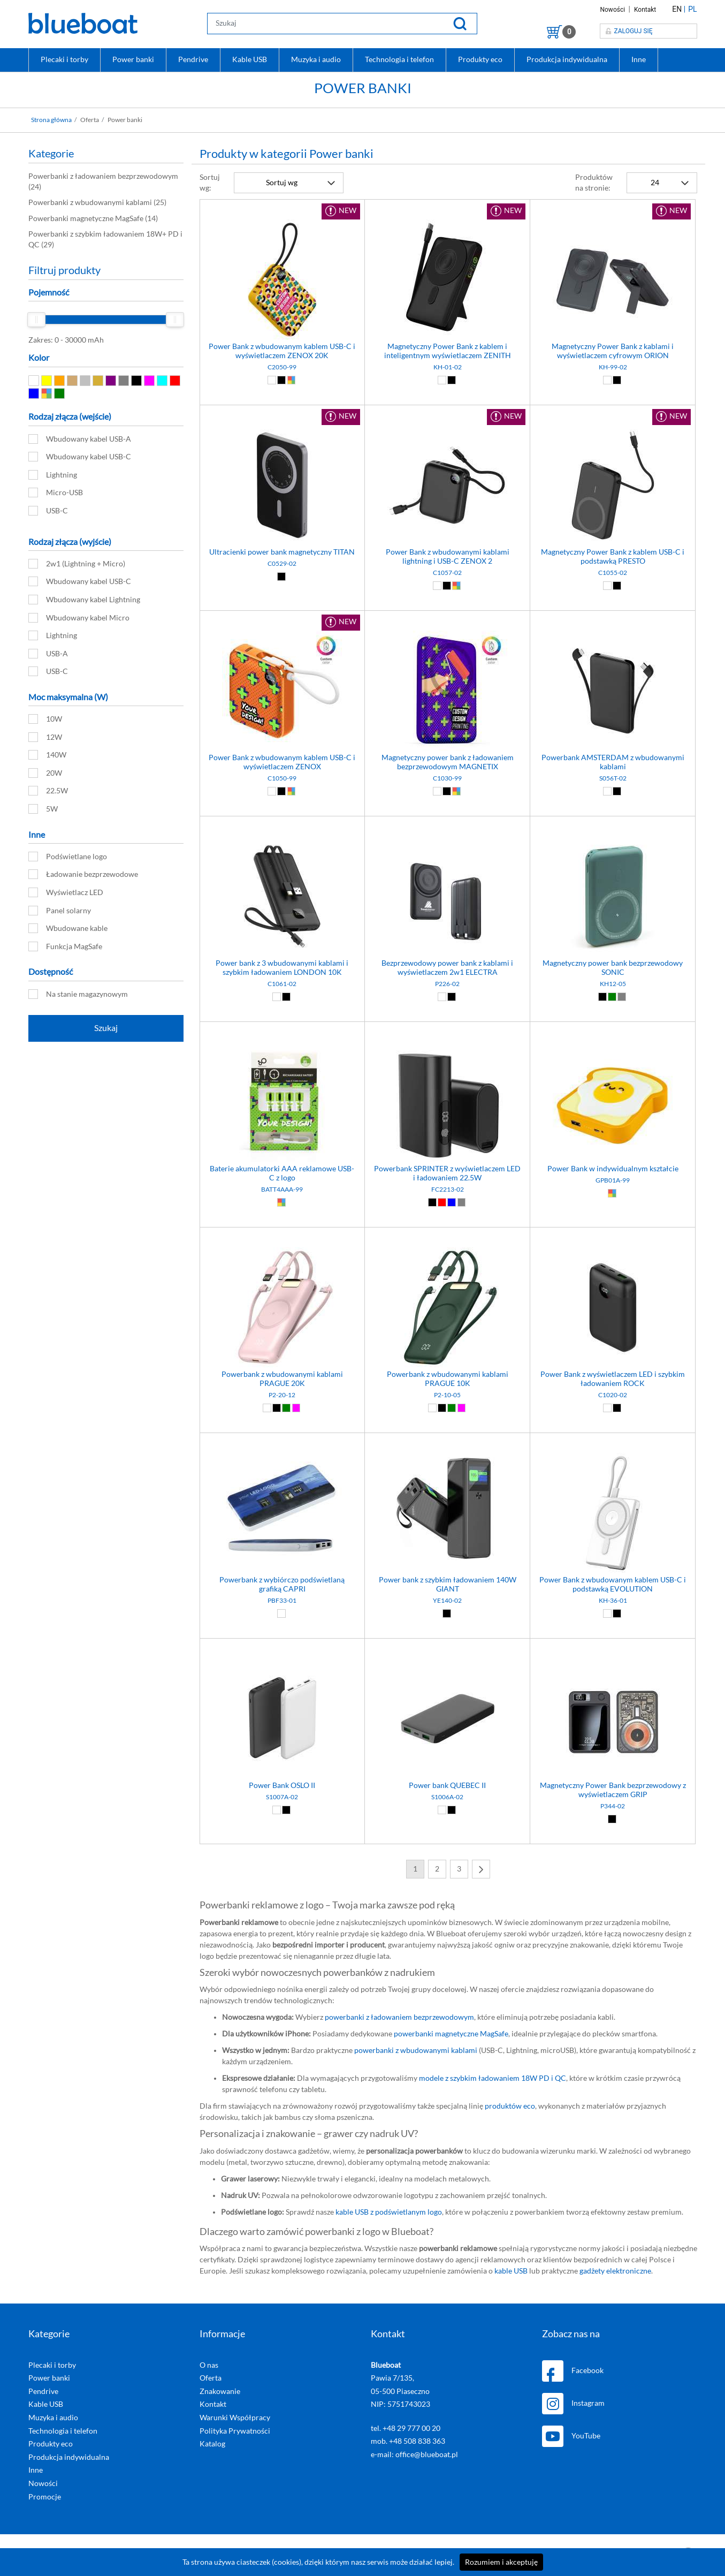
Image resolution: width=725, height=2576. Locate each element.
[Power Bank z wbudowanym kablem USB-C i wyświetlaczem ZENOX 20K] (282, 212)
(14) (93, 218)
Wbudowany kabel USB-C (79, 456)
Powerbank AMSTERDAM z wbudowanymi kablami (612, 762)
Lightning (52, 475)
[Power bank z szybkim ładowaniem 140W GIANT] (447, 1445)
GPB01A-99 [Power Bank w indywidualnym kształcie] (613, 1180)
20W (45, 773)
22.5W (48, 790)
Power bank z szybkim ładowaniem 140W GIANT (447, 1585)
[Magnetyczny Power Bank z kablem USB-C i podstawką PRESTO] (612, 418)
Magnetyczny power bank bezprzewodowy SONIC (613, 968)
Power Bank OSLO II (282, 1786)
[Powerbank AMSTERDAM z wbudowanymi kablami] (612, 623)
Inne (638, 59)
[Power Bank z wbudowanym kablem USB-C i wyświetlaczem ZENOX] (282, 623)
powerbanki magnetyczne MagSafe (451, 2033)
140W (47, 755)
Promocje (44, 2496)
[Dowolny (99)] (291, 380)
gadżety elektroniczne (615, 2271)
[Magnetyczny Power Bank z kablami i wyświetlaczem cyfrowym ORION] (612, 212)
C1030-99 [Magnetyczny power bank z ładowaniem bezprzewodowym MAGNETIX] (447, 778)
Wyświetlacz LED (65, 892)
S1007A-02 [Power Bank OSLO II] (282, 1797)
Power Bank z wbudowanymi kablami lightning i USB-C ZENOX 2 (447, 557)
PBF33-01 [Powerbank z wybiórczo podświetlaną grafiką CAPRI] (282, 1600)
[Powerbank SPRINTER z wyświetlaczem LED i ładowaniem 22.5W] (447, 1034)
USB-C (48, 511)
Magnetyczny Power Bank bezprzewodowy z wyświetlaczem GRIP (613, 1790)
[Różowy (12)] (295, 1408)
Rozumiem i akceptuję (501, 2562)
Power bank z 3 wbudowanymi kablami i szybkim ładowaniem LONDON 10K (282, 968)
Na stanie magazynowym (78, 994)
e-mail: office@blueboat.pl (414, 2454)
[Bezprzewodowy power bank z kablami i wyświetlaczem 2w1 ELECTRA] (447, 829)
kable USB (511, 2271)
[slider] (36, 319)
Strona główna (51, 120)
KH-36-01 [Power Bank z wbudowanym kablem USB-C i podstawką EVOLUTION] (613, 1600)
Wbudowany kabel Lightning (84, 599)
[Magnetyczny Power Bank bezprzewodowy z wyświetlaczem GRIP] (612, 1651)
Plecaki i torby (64, 59)
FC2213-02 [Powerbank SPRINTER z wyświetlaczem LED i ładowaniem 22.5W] (447, 1189)
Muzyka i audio (316, 59)
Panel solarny (59, 910)
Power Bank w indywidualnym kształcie (612, 1169)
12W (45, 737)
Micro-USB (55, 492)
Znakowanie (220, 2391)
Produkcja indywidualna (566, 59)
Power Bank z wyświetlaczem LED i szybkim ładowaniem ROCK (612, 1379)
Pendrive (193, 59)
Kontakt (645, 9)
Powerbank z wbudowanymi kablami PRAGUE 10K (447, 1379)
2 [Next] (437, 1869)
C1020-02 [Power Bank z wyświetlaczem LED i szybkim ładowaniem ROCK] (612, 1395)
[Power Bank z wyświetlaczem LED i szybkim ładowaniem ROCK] (612, 1240)
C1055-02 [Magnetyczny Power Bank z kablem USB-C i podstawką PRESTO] (612, 573)
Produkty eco (480, 59)
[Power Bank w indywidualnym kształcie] (612, 1034)
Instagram (573, 2403)
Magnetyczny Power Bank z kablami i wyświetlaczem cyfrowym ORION (613, 351)
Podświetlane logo (67, 856)
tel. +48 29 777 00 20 (405, 2428)
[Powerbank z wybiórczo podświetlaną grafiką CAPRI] (282, 1445)
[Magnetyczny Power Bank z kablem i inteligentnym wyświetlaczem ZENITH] (447, 212)
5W (43, 809)
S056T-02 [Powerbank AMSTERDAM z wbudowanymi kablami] (613, 778)
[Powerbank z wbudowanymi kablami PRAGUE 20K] (282, 1240)
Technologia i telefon (399, 59)
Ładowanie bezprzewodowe (83, 874)
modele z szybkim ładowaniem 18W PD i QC (492, 2078)
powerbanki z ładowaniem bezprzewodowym (399, 2017)
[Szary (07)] (621, 996)
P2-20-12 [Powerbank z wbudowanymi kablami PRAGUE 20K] (282, 1395)
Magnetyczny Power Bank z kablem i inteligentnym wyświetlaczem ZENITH (447, 351)
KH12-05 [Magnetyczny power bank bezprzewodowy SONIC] (613, 984)
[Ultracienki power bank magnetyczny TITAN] (282, 418)
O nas (209, 2365)
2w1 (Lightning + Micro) (76, 564)
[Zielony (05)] (612, 996)
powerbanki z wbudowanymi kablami (415, 2050)
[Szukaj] (460, 23)
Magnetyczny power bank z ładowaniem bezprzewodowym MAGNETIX (447, 762)
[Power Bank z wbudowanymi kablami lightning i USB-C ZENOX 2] (447, 418)
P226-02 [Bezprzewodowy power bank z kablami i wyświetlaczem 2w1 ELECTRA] (447, 984)
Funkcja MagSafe (65, 946)
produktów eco (510, 2106)
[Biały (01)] (273, 380)
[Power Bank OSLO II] (282, 1651)
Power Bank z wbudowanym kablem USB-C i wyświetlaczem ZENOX (282, 762)
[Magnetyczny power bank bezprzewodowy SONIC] (612, 829)
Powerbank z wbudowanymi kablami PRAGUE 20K (282, 1379)
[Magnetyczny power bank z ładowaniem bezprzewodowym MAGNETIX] (447, 623)
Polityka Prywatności (235, 2431)
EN (677, 9)
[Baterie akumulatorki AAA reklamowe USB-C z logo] (282, 1034)
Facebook (573, 2371)
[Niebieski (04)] (451, 1202)
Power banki (133, 59)
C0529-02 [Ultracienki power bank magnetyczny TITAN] (282, 563)
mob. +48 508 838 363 (408, 2441)
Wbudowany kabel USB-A (79, 439)
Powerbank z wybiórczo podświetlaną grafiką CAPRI (282, 1585)
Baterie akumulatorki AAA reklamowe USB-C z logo (282, 1174)
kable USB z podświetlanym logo (388, 2212)
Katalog (212, 2443)
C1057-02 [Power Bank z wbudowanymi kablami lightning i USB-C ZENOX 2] (447, 573)
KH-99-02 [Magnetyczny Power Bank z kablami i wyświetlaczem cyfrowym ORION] (613, 367)
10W (45, 719)
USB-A (48, 653)
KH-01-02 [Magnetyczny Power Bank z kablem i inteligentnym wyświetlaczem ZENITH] (447, 367)
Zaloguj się (629, 31)
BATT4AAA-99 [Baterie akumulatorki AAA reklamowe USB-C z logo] (282, 1189)
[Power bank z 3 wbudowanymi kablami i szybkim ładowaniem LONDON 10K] (282, 829)
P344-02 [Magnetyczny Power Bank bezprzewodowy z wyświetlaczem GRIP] (612, 1806)
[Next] (481, 1869)
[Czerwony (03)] (442, 1202)
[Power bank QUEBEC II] (447, 1651)
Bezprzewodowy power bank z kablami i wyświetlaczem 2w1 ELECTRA (447, 968)
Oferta (211, 2378)
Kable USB (249, 59)
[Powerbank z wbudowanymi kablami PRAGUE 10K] (447, 1240)
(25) (97, 202)
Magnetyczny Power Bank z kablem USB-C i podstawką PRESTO (612, 557)
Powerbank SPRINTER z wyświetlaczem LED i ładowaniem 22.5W (447, 1174)
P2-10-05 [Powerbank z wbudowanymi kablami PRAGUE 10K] (447, 1395)
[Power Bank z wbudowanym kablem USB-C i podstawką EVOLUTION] (612, 1445)
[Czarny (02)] (282, 380)
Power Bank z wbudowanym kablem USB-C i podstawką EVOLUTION (612, 1585)
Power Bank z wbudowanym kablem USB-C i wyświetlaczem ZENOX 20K (282, 351)
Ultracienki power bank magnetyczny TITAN (282, 552)
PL (692, 9)
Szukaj (106, 1028)
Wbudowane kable (68, 928)
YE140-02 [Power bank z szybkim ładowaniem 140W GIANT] (447, 1600)
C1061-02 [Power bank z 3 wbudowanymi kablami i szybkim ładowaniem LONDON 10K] (282, 984)
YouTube (571, 2436)
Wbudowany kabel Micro (78, 618)
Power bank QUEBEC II (447, 1786)
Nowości (613, 9)
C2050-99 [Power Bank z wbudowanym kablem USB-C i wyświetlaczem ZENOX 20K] (282, 367)
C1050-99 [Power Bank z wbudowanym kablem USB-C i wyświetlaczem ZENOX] (282, 778)
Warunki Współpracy (235, 2417)
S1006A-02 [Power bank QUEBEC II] (447, 1797)
